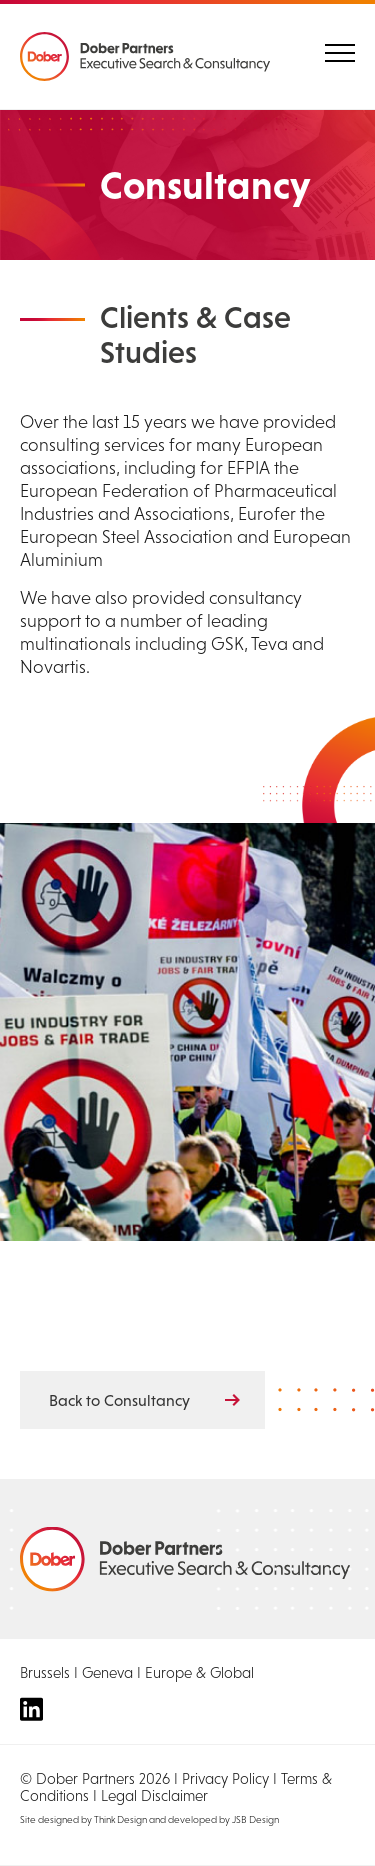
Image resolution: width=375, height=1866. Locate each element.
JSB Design (255, 1819)
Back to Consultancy (119, 1400)
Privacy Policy (225, 1778)
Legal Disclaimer (154, 1795)
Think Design (120, 1819)
